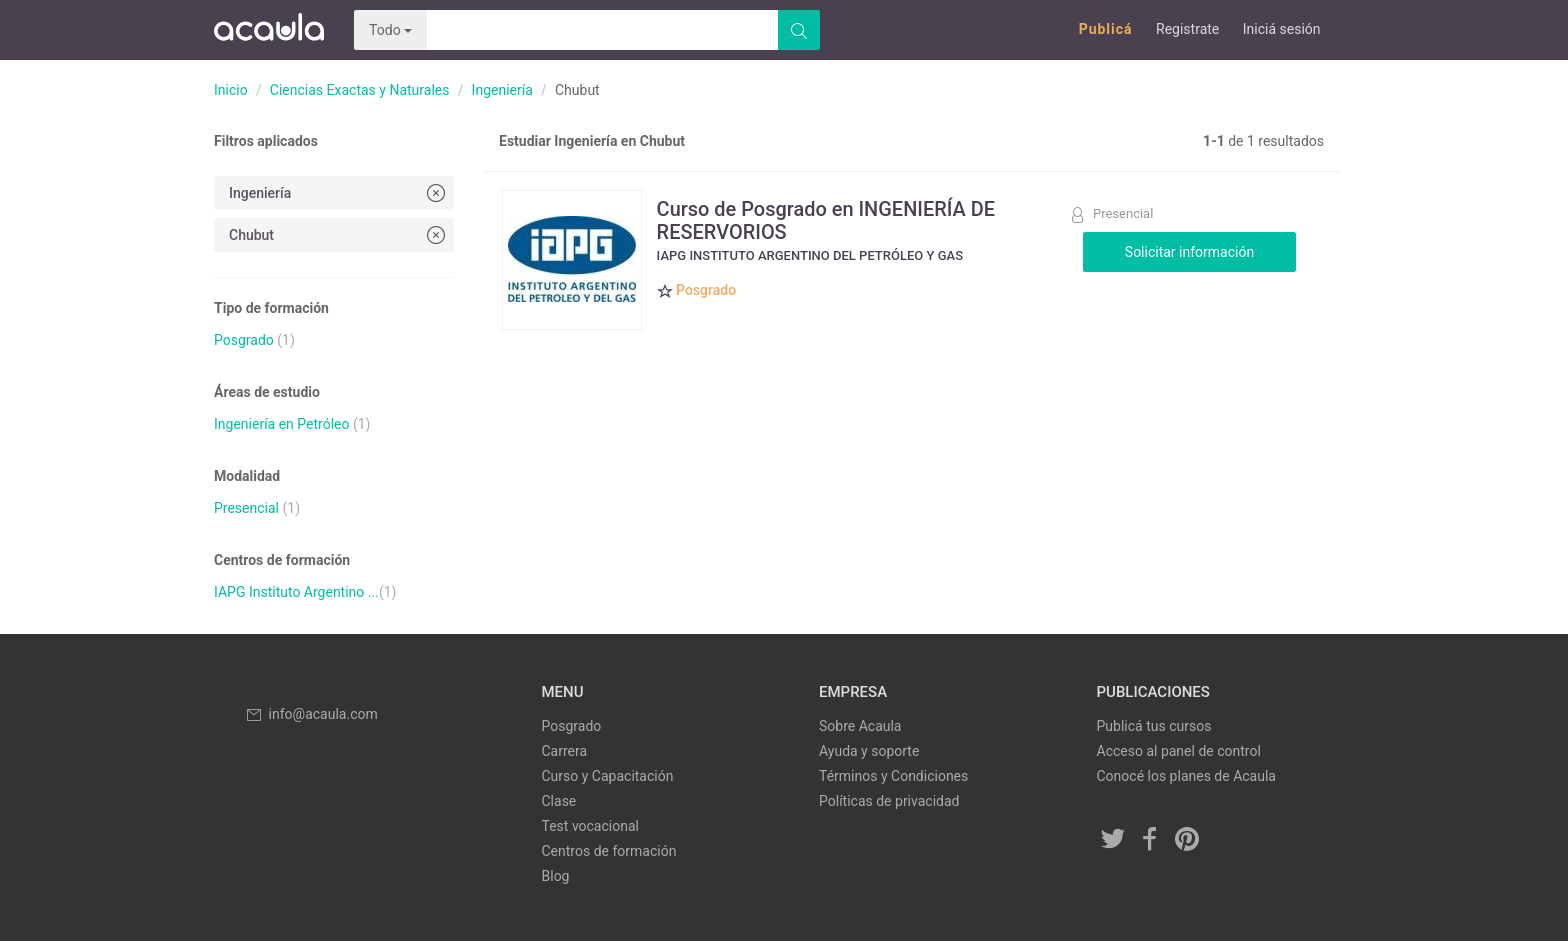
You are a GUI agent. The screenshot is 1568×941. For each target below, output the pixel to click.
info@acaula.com (311, 714)
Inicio (231, 90)
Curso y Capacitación (608, 776)
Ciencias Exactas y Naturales (360, 90)
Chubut (339, 234)
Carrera (565, 751)
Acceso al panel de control (1179, 751)
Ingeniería (502, 90)
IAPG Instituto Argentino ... (296, 592)
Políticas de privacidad (889, 801)
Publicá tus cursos (1154, 726)
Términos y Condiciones (893, 776)
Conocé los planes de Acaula (1186, 776)
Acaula (269, 30)
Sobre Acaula (860, 726)
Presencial (246, 508)
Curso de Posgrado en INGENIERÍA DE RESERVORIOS (826, 220)
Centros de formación (609, 851)
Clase (559, 801)
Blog (556, 876)
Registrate (1187, 29)
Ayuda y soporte (869, 751)
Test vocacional (590, 826)
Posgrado (244, 340)
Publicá (1106, 29)
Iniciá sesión (1282, 29)
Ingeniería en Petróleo (281, 424)
